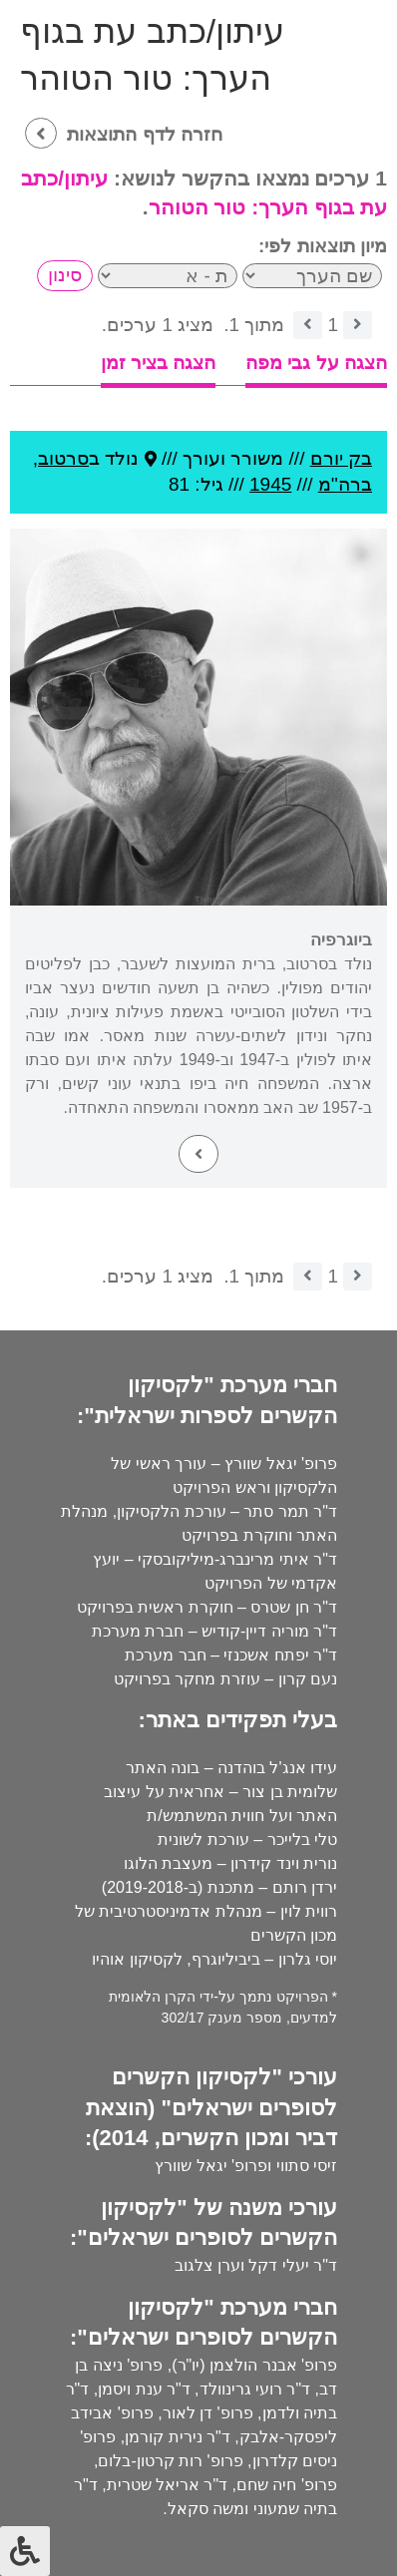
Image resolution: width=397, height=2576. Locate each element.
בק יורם (341, 458)
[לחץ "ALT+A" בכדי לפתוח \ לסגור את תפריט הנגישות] (25, 2551)
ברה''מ (345, 484)
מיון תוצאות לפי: (322, 245)
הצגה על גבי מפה (316, 362)
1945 (270, 484)
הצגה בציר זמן (158, 362)
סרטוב (63, 458)
